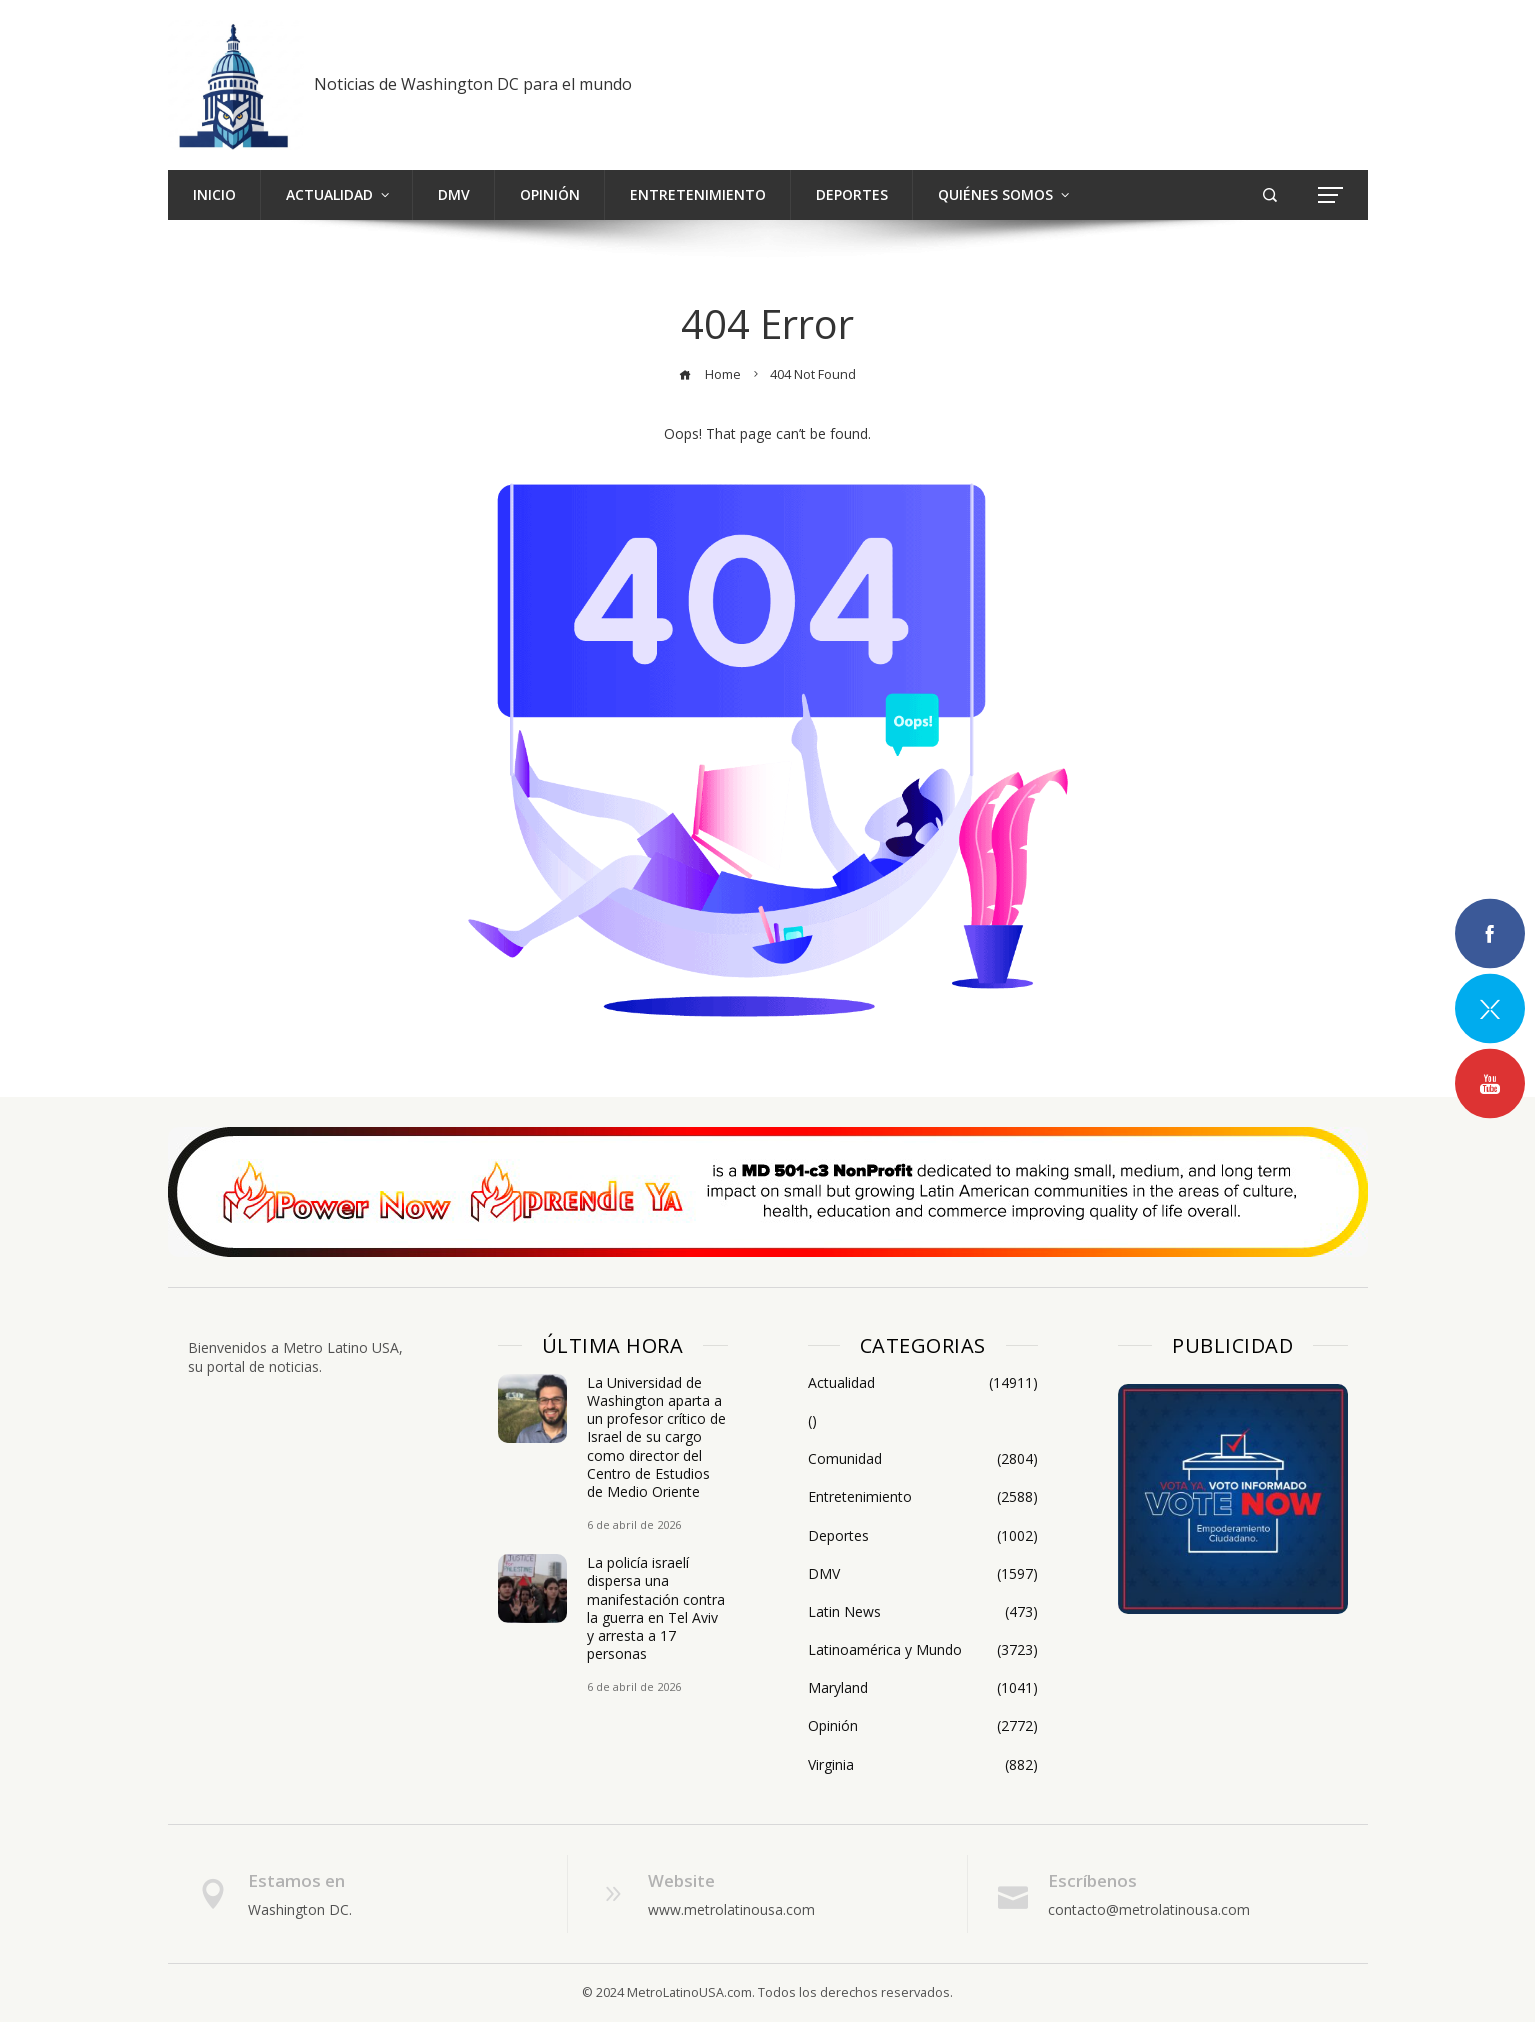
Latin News (923, 1612)
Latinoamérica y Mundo (923, 1650)
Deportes (923, 1536)
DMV (923, 1574)
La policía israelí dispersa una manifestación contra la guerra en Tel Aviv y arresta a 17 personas (656, 1608)
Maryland (923, 1688)
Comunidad (923, 1459)
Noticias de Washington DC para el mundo (473, 84)
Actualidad (923, 1383)
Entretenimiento (923, 1497)
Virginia (923, 1765)
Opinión (923, 1726)
